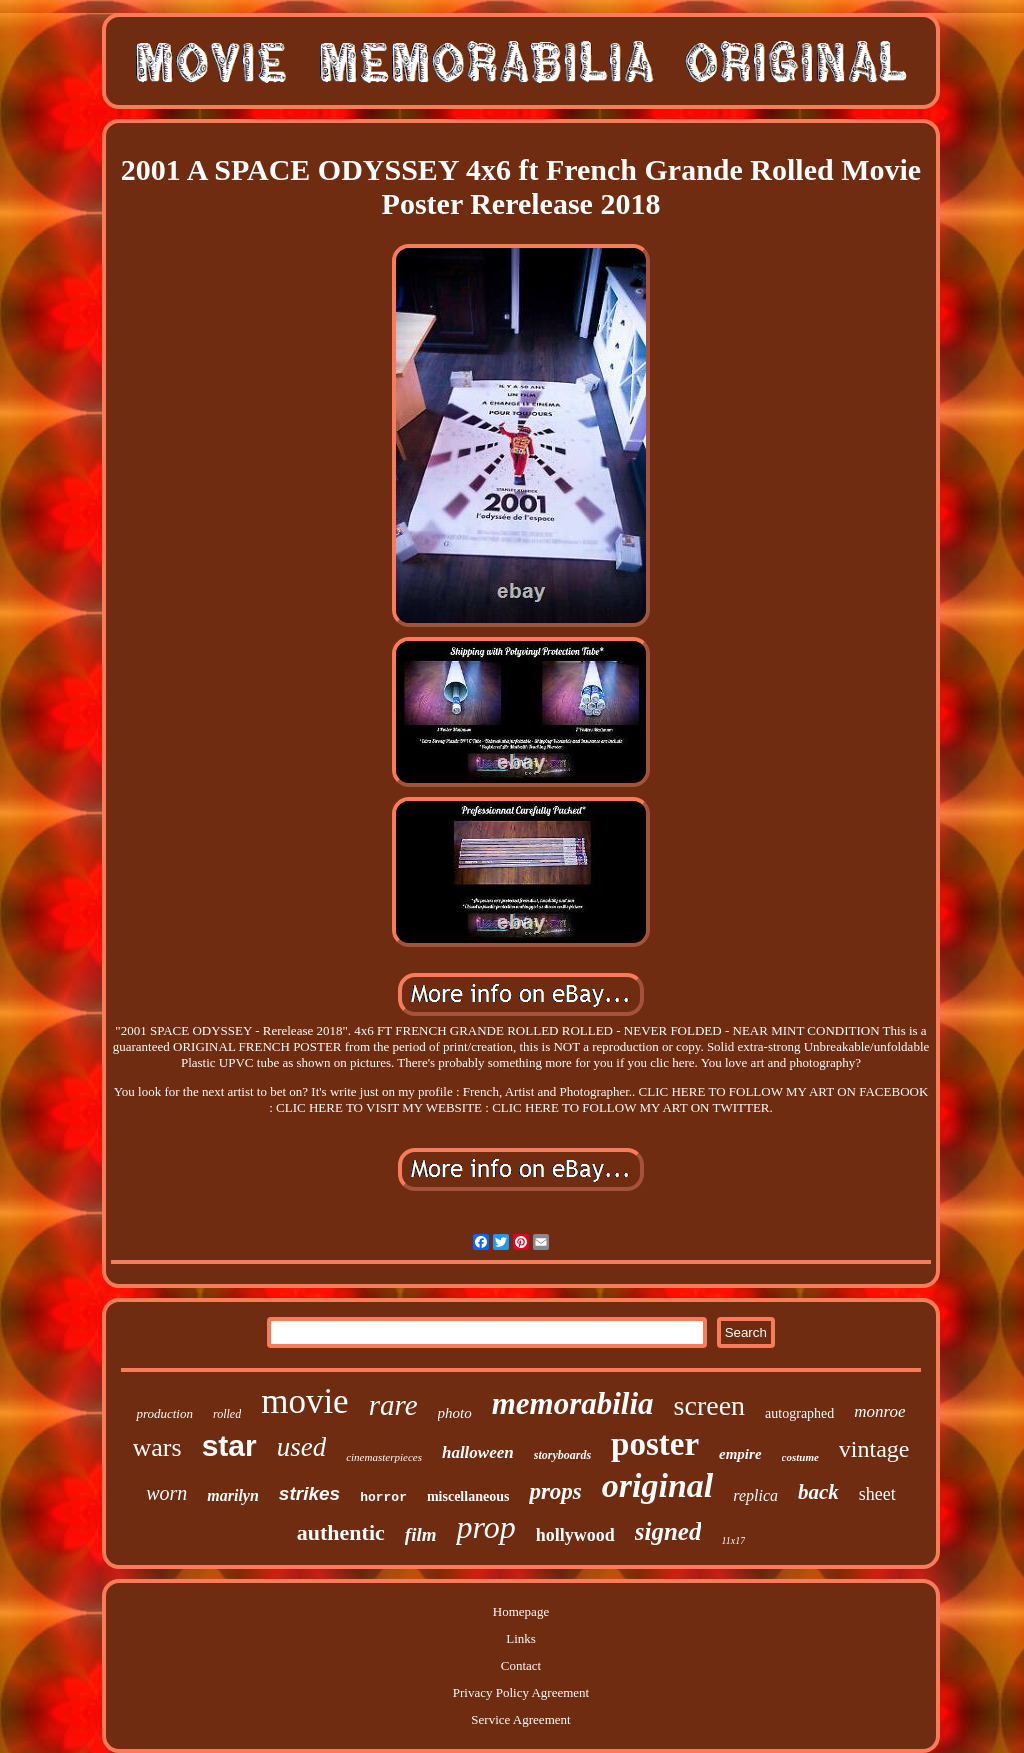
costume (800, 1457)
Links (521, 1638)
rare (393, 1405)
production (164, 1413)
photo (455, 1413)
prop (485, 1527)
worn (166, 1493)
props (555, 1491)
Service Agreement (520, 1719)
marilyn (233, 1495)
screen (710, 1405)
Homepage (521, 1611)
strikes (309, 1493)
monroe (879, 1411)
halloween (478, 1452)
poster (655, 1444)
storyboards (562, 1455)
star (229, 1445)
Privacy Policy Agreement (521, 1692)
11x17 (733, 1540)
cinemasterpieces (384, 1457)
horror (383, 1497)
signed (668, 1531)
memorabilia (573, 1403)
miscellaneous (468, 1496)
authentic (341, 1532)
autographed (799, 1413)
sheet (877, 1494)
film (421, 1534)
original (657, 1485)
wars (157, 1447)
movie (304, 1401)
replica (755, 1495)
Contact (521, 1665)
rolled (227, 1414)
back (818, 1492)
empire (740, 1454)
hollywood (575, 1535)
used (302, 1447)
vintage (874, 1449)
